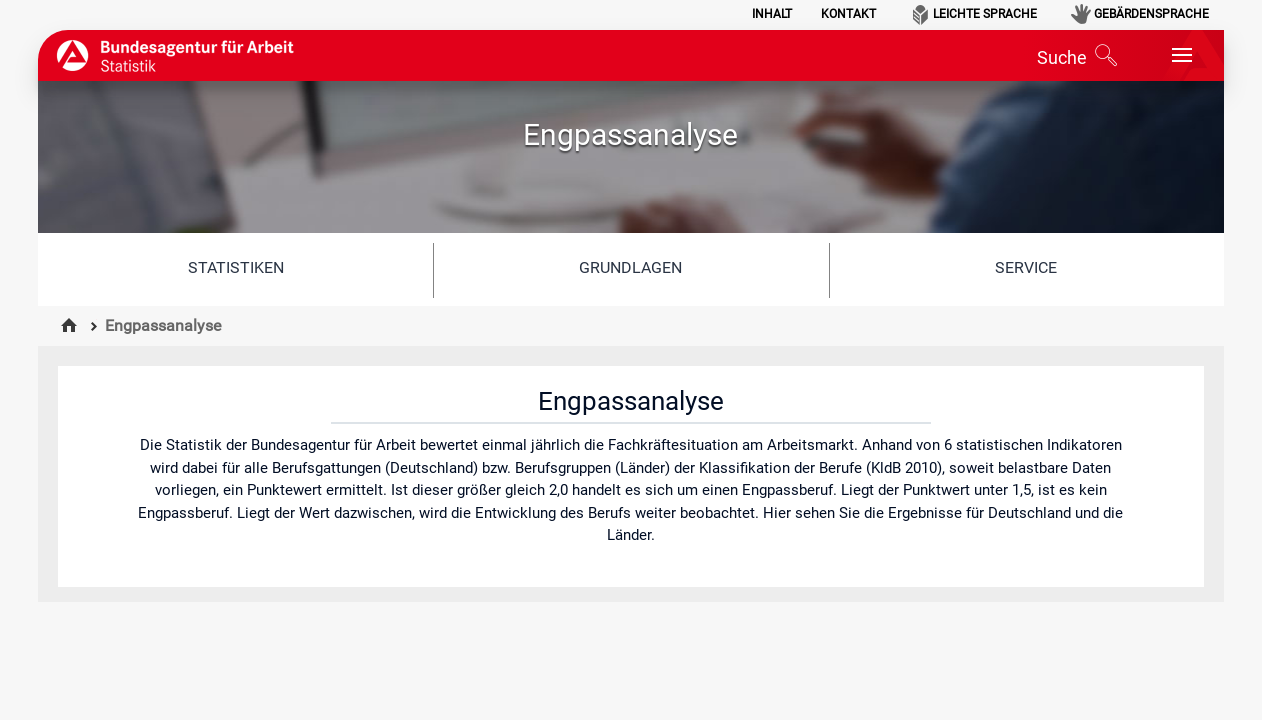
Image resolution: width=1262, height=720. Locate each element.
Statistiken (236, 267)
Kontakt (848, 14)
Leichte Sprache (985, 14)
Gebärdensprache (1151, 14)
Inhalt (772, 14)
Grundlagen (630, 267)
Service (1026, 267)
